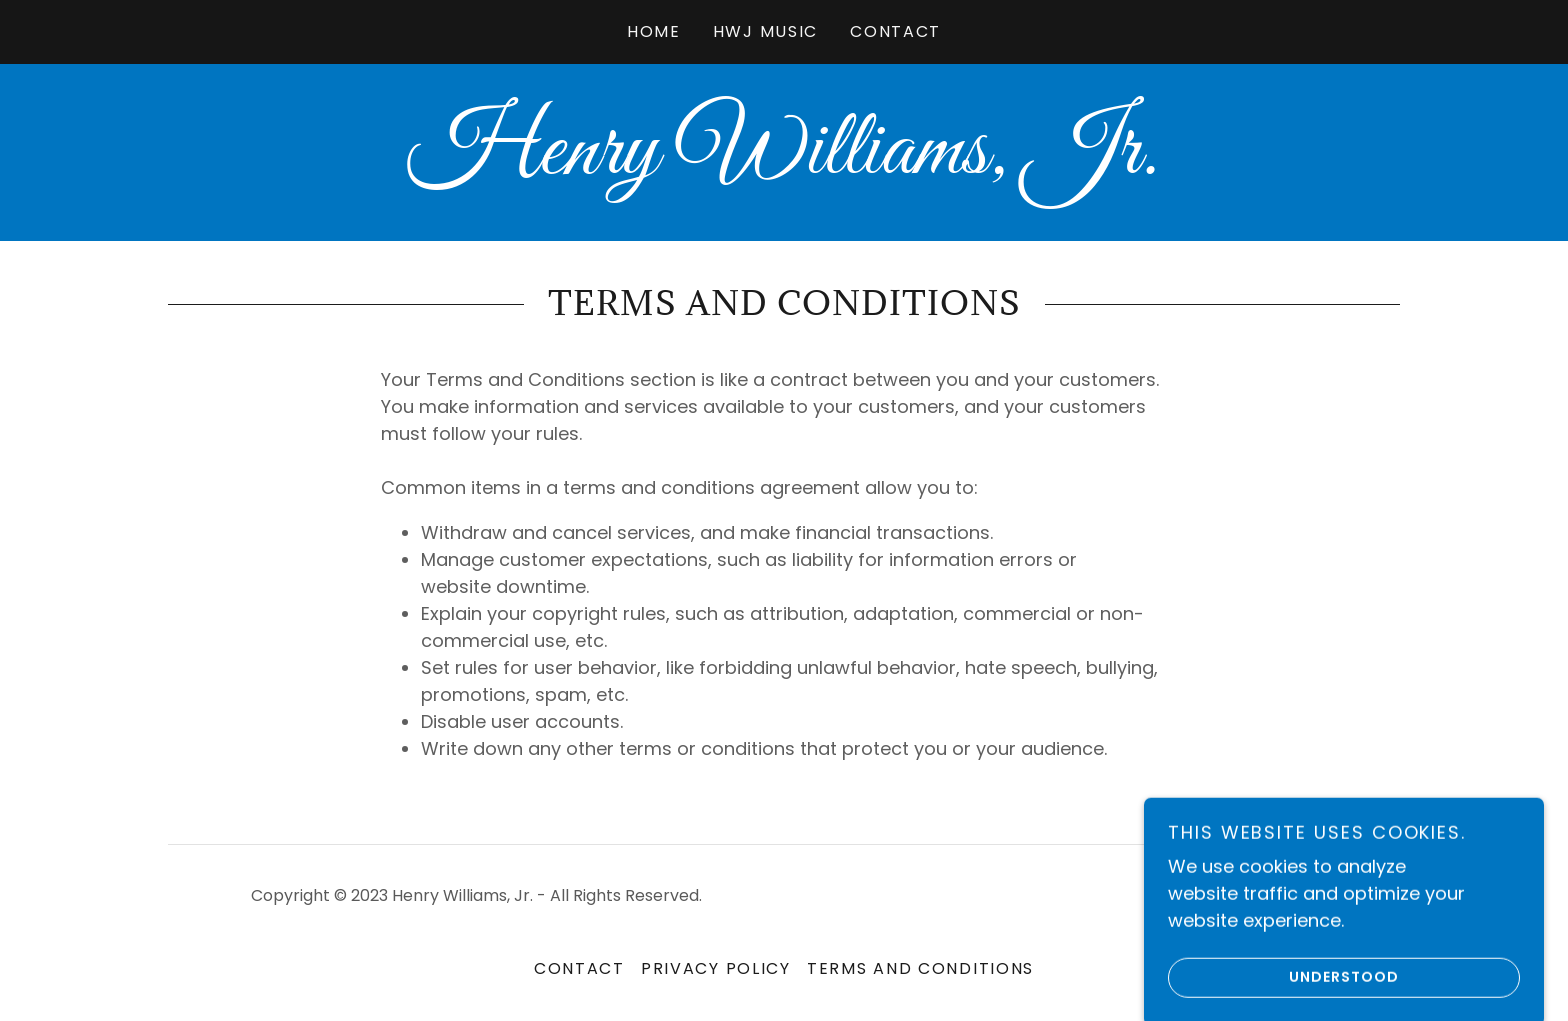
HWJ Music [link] (765, 31)
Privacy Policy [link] (716, 968)
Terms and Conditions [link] (920, 968)
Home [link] (654, 31)
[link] (783, 166)
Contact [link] (895, 31)
